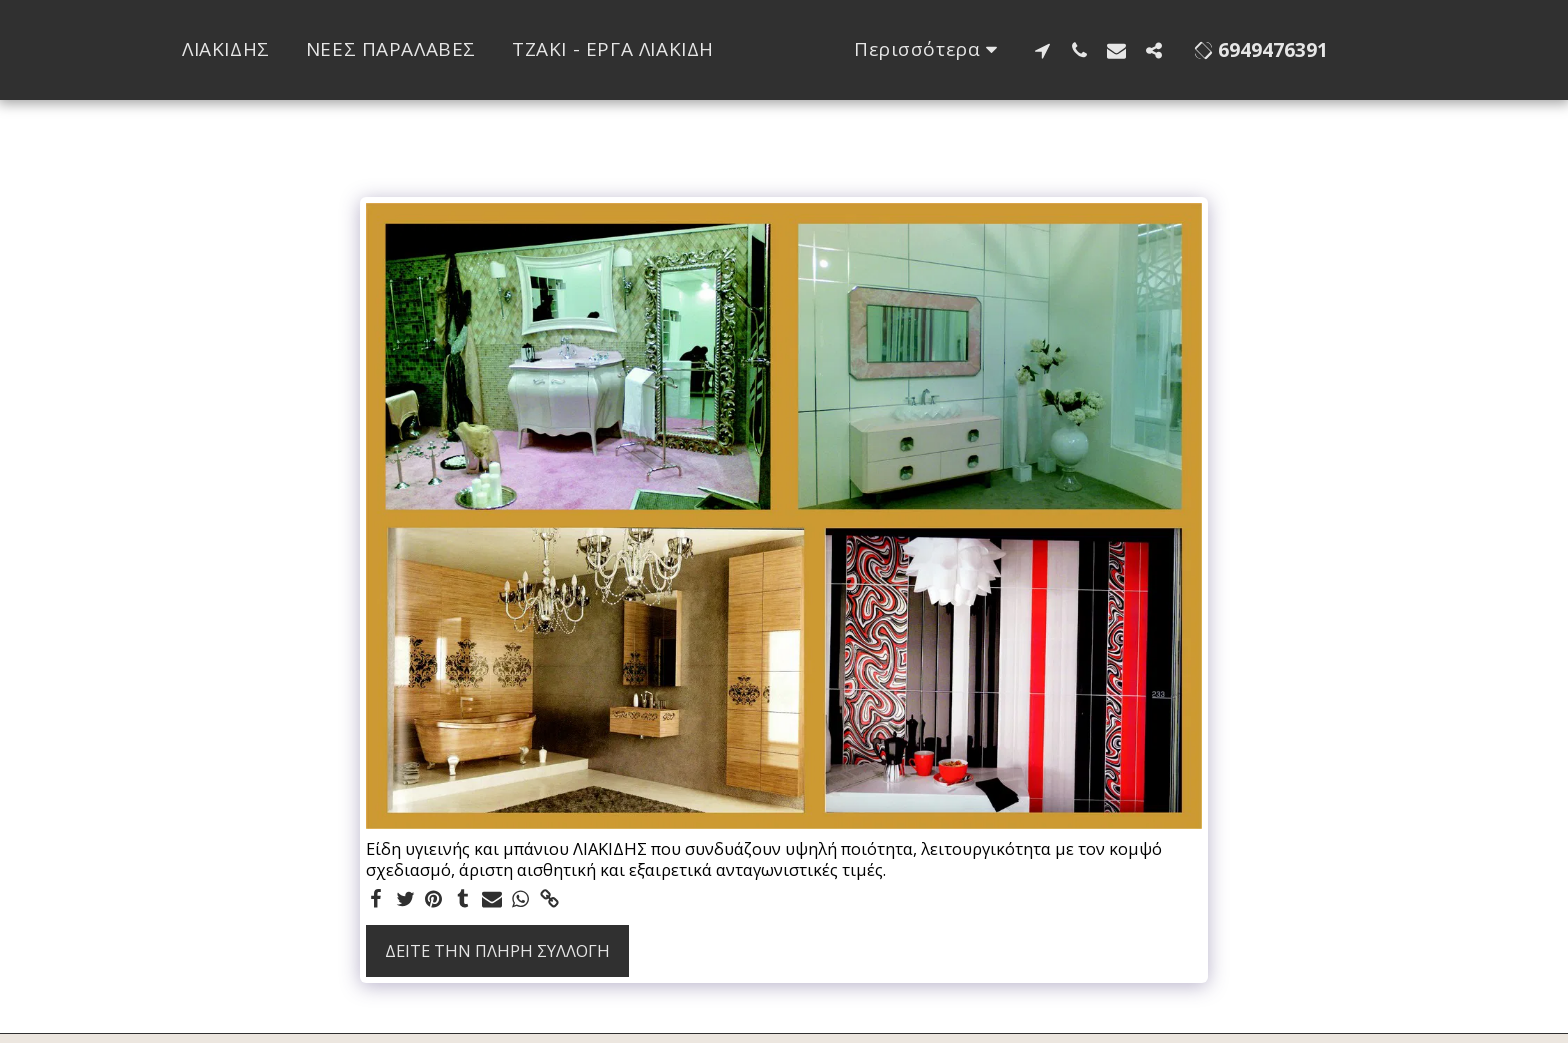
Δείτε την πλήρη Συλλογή (497, 950)
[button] (1119, 50)
